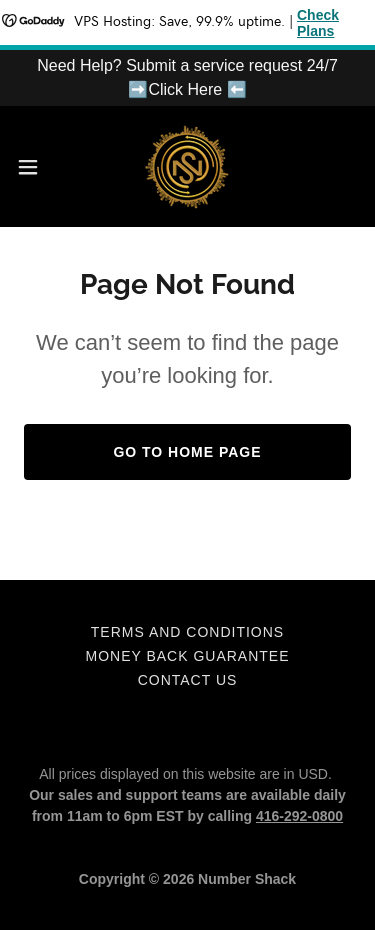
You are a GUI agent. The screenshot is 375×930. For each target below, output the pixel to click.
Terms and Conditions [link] (187, 632)
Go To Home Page (187, 452)
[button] (35, 167)
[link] (187, 166)
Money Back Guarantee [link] (188, 656)
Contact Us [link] (188, 680)
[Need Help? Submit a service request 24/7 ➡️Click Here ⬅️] (187, 78)
